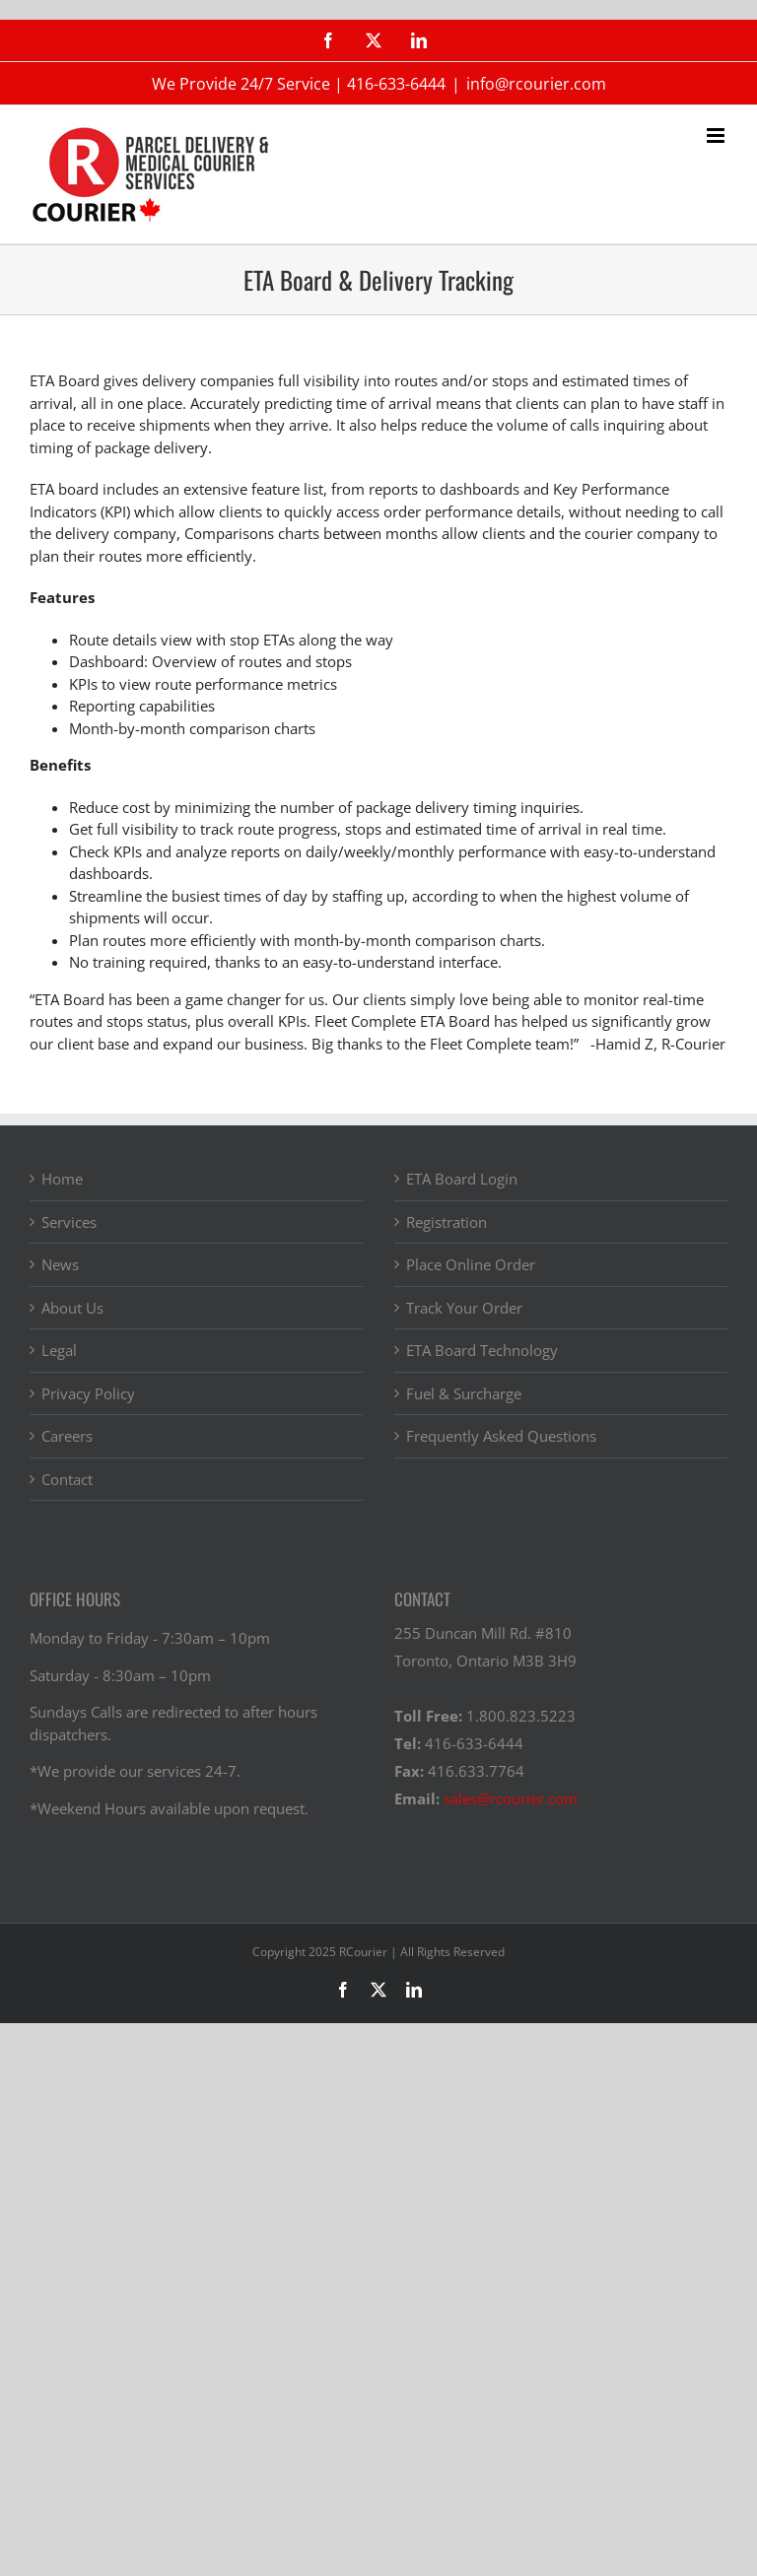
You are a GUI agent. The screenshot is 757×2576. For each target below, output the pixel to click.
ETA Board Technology (482, 1350)
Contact (67, 1479)
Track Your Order (464, 1308)
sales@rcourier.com (511, 1798)
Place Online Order (470, 1264)
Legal (59, 1350)
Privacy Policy (88, 1393)
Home (62, 1178)
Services (69, 1222)
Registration (446, 1222)
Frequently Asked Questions (501, 1436)
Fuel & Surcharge (463, 1393)
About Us (72, 1308)
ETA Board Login (461, 1178)
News (60, 1264)
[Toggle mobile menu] (717, 135)
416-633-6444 (396, 84)
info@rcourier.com (536, 84)
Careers (67, 1436)
